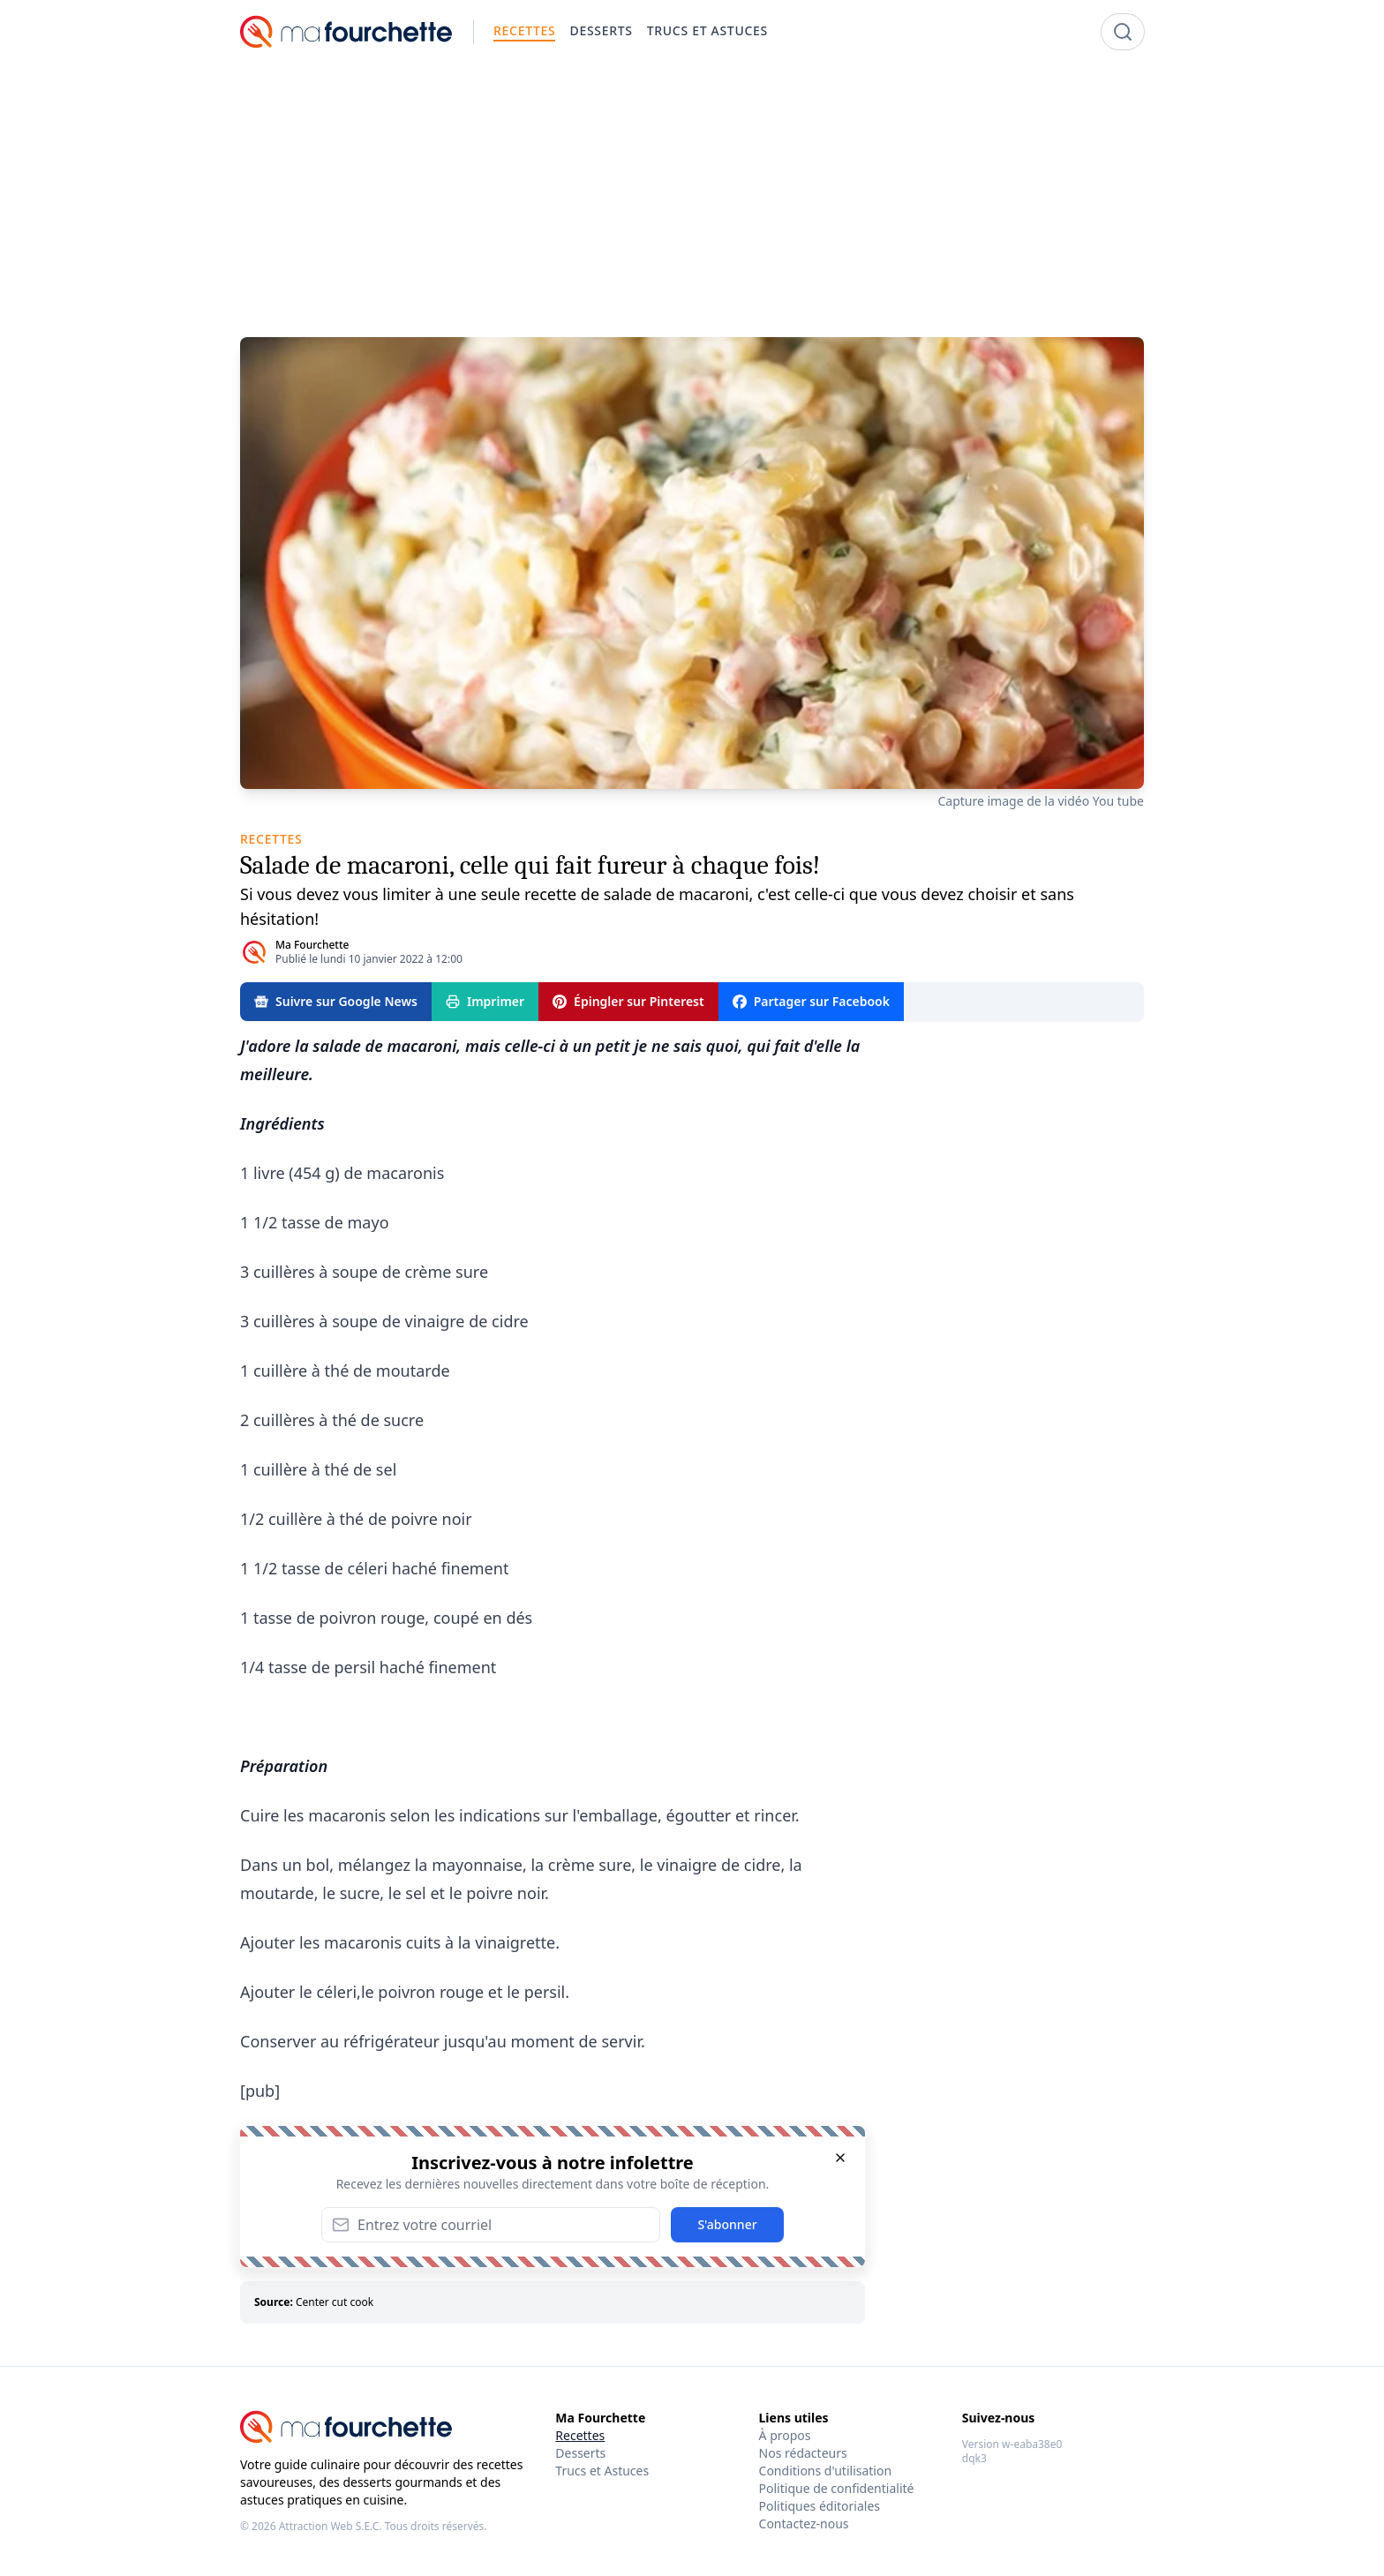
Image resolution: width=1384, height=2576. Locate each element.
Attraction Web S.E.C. (330, 2526)
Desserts (580, 2453)
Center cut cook (334, 2301)
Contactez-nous (804, 2523)
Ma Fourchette (312, 944)
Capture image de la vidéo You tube (1040, 800)
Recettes (580, 2435)
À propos (785, 2435)
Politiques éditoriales (819, 2505)
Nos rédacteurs (803, 2453)
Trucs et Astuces (602, 2470)
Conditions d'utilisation (825, 2470)
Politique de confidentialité (836, 2488)
